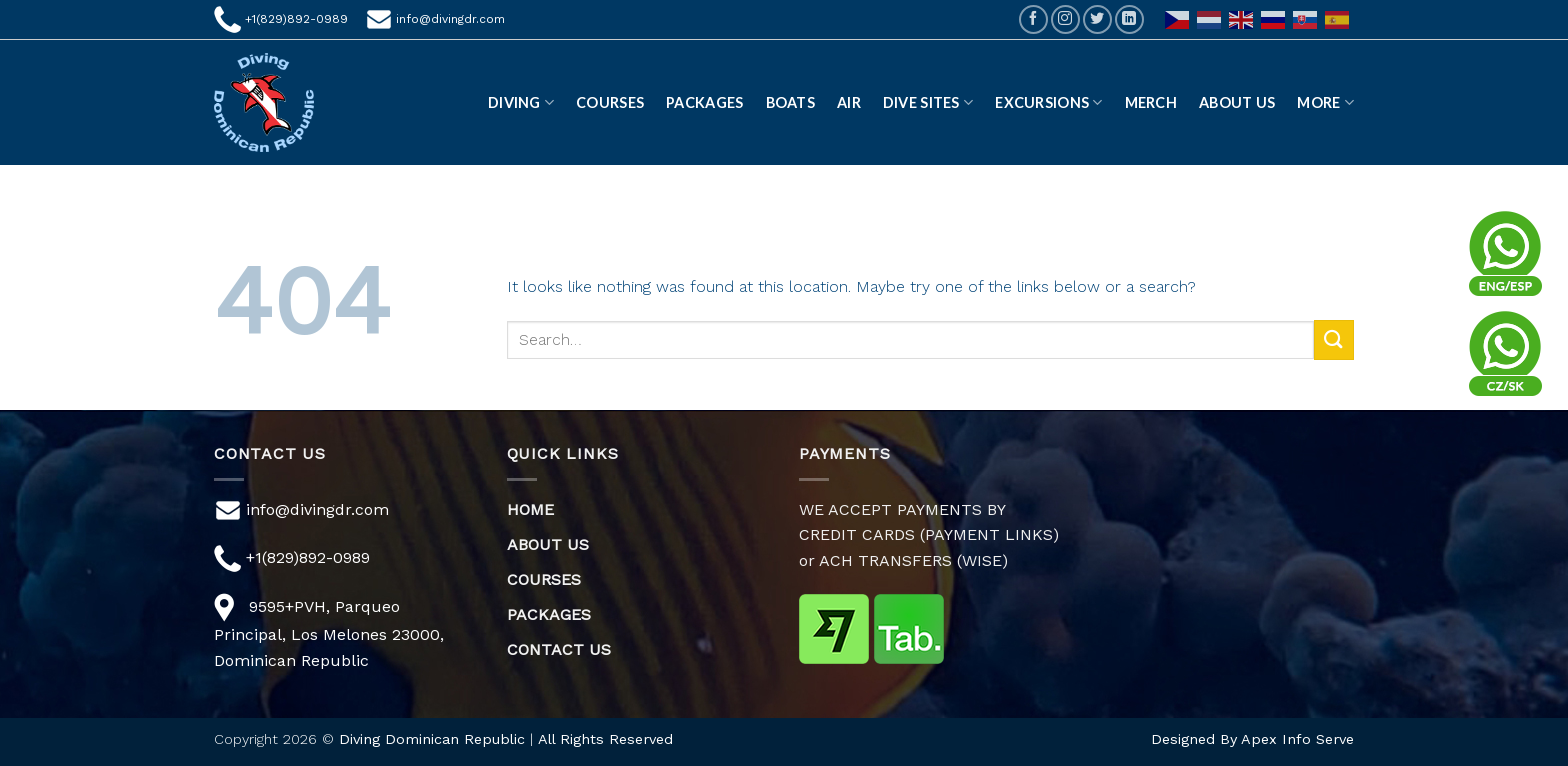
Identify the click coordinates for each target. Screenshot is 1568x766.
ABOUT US (1237, 102)
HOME (530, 509)
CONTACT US (559, 649)
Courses (610, 102)
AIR (849, 102)
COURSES (544, 579)
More (1325, 102)
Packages (704, 102)
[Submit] (1334, 339)
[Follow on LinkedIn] (1129, 19)
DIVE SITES (928, 102)
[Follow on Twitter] (1097, 19)
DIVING (521, 102)
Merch (1151, 102)
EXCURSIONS (1048, 102)
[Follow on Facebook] (1033, 19)
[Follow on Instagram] (1065, 19)
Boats (790, 102)
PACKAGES (549, 614)
